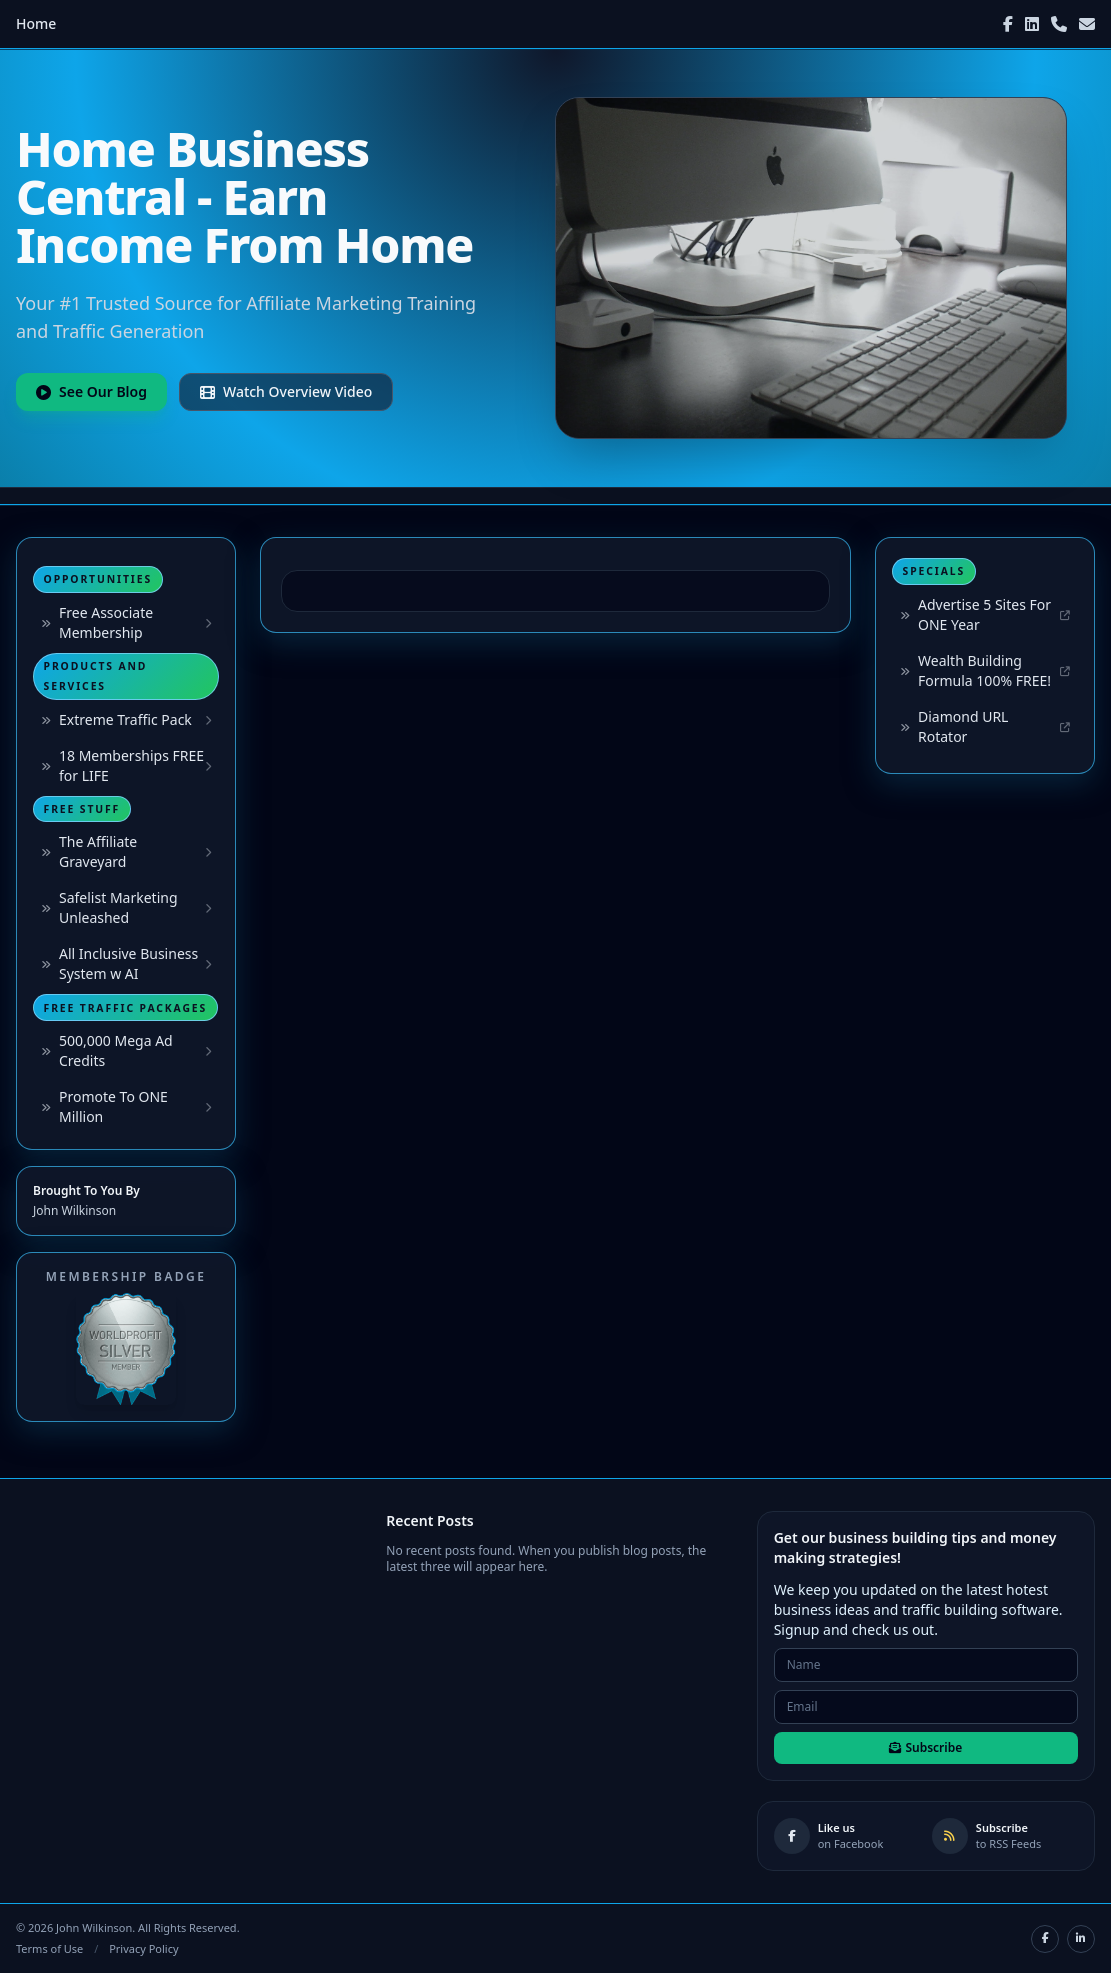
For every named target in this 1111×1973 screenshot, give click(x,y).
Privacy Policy (143, 1948)
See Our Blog (91, 391)
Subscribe (925, 1747)
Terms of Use (49, 1948)
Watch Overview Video (286, 391)
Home (36, 23)
